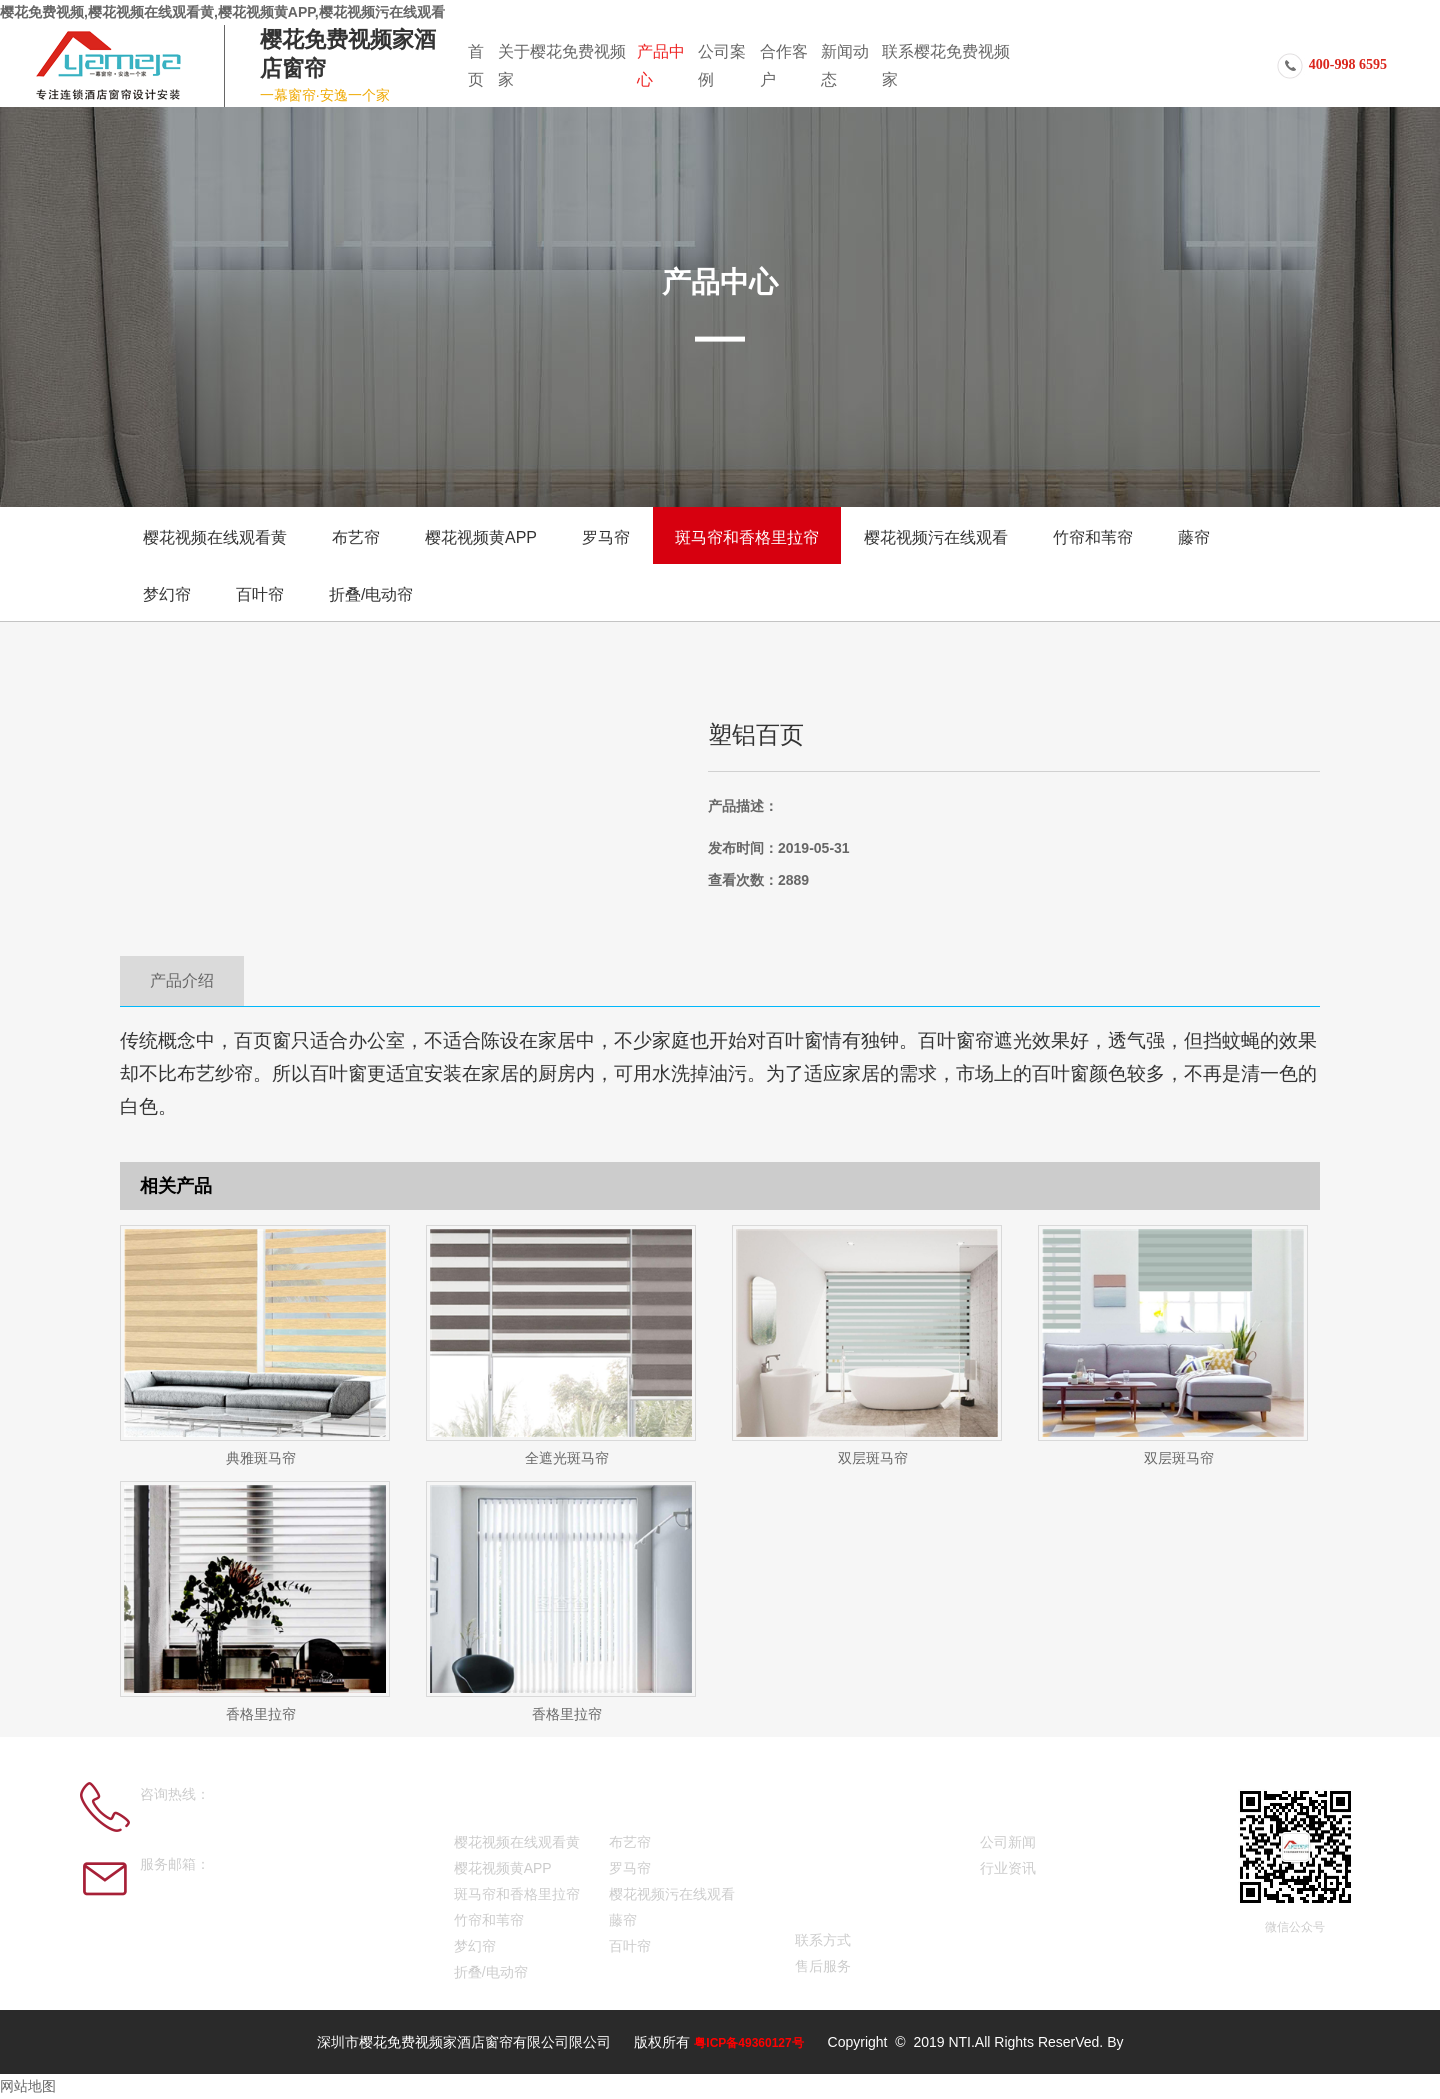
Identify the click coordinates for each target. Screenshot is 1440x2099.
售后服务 (823, 1966)
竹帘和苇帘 (1093, 537)
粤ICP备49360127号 (748, 2043)
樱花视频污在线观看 (936, 537)
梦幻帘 (167, 594)
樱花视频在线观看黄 (215, 537)
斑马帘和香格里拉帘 (747, 537)
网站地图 (28, 2086)
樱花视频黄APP (481, 537)
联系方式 (823, 1940)
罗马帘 (606, 537)
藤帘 (1194, 537)
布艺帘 (356, 537)
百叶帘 (260, 594)
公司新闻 (1008, 1842)
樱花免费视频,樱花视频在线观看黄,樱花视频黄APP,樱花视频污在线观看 (222, 12)
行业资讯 (1008, 1868)
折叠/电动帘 (371, 594)
